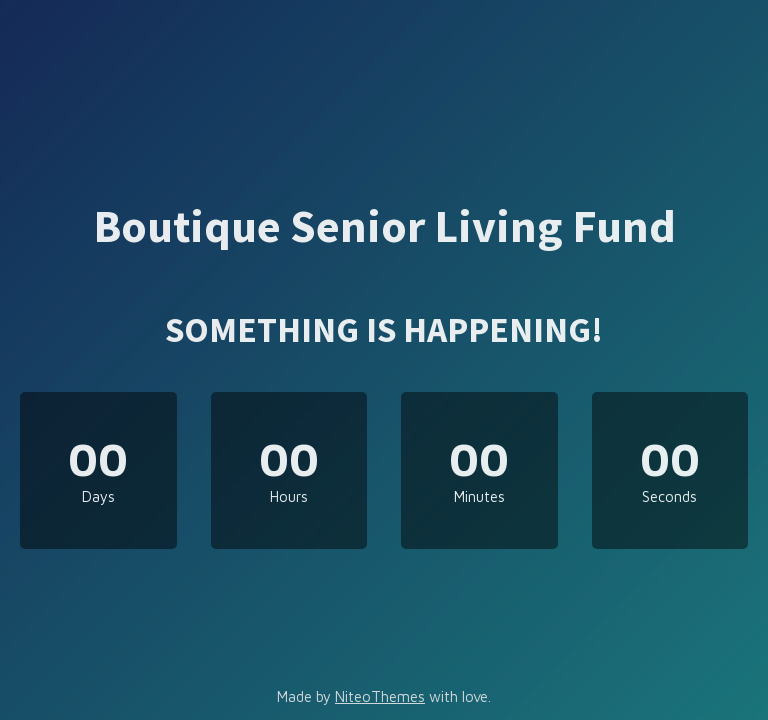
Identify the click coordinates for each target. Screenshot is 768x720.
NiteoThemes (380, 696)
